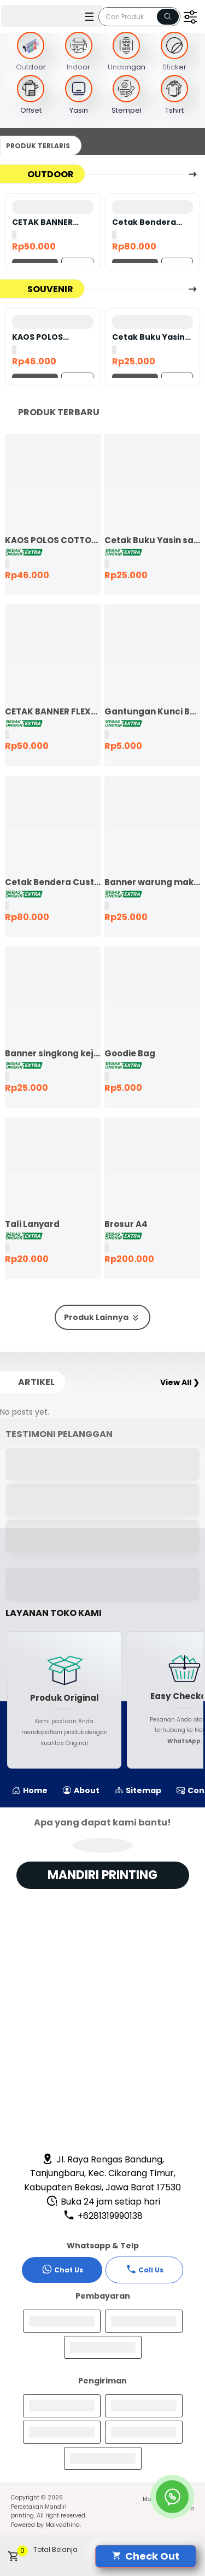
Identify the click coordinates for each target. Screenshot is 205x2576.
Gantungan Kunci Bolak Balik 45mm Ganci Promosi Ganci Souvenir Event (152, 711)
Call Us (144, 2269)
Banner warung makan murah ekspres (152, 882)
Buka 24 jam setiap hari (103, 2201)
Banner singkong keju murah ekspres (53, 1053)
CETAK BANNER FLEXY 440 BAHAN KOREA (47, 222)
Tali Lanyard (32, 1224)
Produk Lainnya (102, 1317)
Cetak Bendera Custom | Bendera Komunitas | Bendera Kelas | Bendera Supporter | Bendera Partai (150, 222)
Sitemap (138, 1790)
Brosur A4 (126, 1224)
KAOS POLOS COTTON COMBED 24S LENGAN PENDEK (48, 337)
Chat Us (62, 2269)
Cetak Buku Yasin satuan (148, 337)
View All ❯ (180, 1382)
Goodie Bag (129, 1053)
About (81, 1790)
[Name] (168, 17)
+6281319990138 (103, 2215)
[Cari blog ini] (139, 17)
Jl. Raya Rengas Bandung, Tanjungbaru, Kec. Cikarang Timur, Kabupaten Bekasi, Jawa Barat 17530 (102, 2173)
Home (30, 1790)
